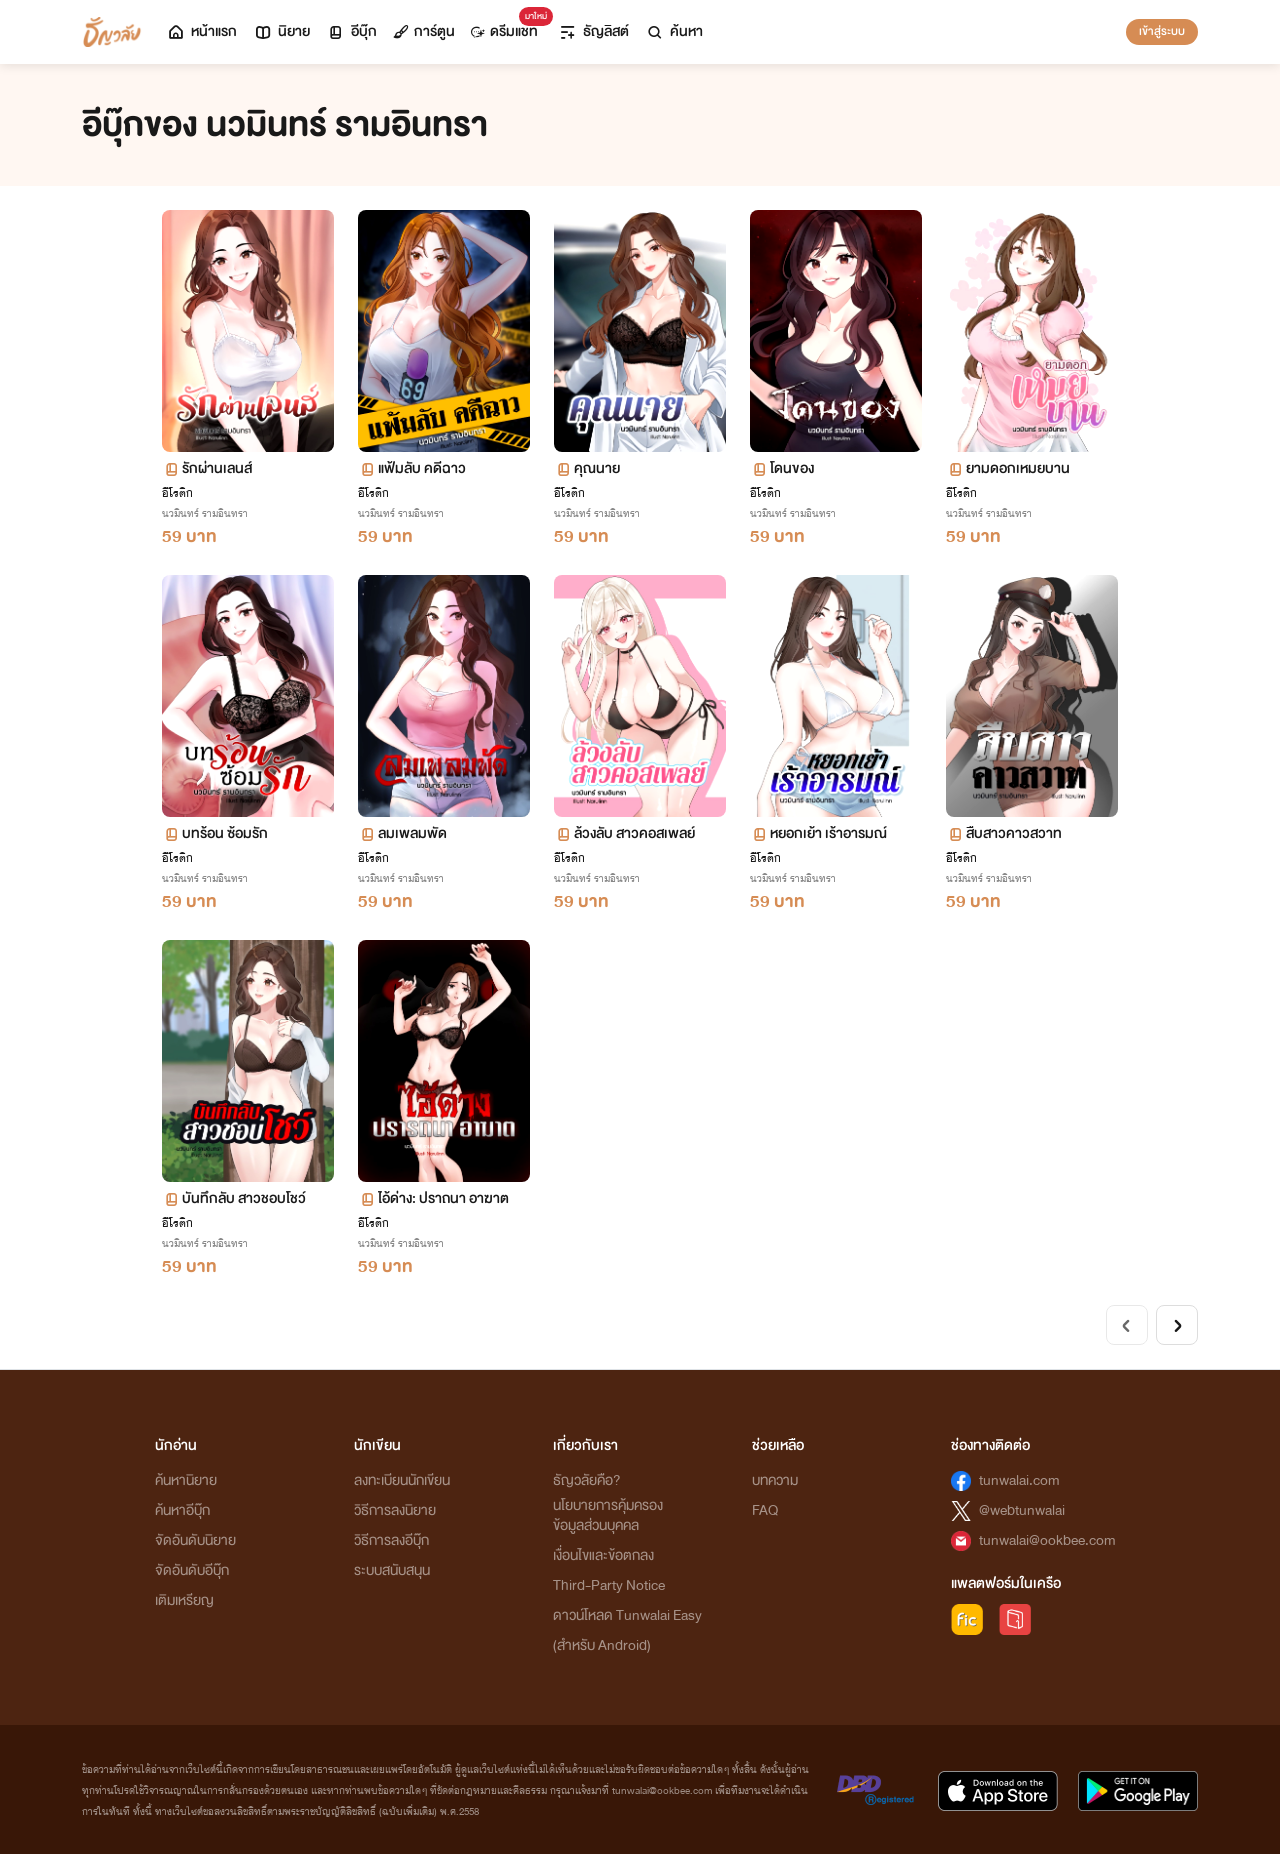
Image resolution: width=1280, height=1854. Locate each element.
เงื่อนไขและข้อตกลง (603, 1555)
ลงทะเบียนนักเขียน (402, 1480)
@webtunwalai (1022, 1510)
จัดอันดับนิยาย (195, 1540)
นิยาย (281, 31)
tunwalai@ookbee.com (1047, 1540)
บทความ (775, 1480)
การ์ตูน (424, 31)
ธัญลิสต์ (593, 31)
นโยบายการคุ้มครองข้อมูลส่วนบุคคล (608, 1515)
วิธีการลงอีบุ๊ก (391, 1540)
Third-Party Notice (609, 1585)
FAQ (765, 1510)
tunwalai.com (1019, 1480)
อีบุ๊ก (351, 31)
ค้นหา (674, 31)
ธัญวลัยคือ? (587, 1480)
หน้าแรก (201, 31)
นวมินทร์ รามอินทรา (205, 513)
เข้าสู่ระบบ (1162, 31)
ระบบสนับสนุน (392, 1570)
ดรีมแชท (508, 26)
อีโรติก (177, 493)
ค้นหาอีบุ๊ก (182, 1510)
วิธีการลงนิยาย (395, 1510)
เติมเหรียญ (184, 1600)
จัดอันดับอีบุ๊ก (192, 1570)
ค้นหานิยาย (186, 1480)
